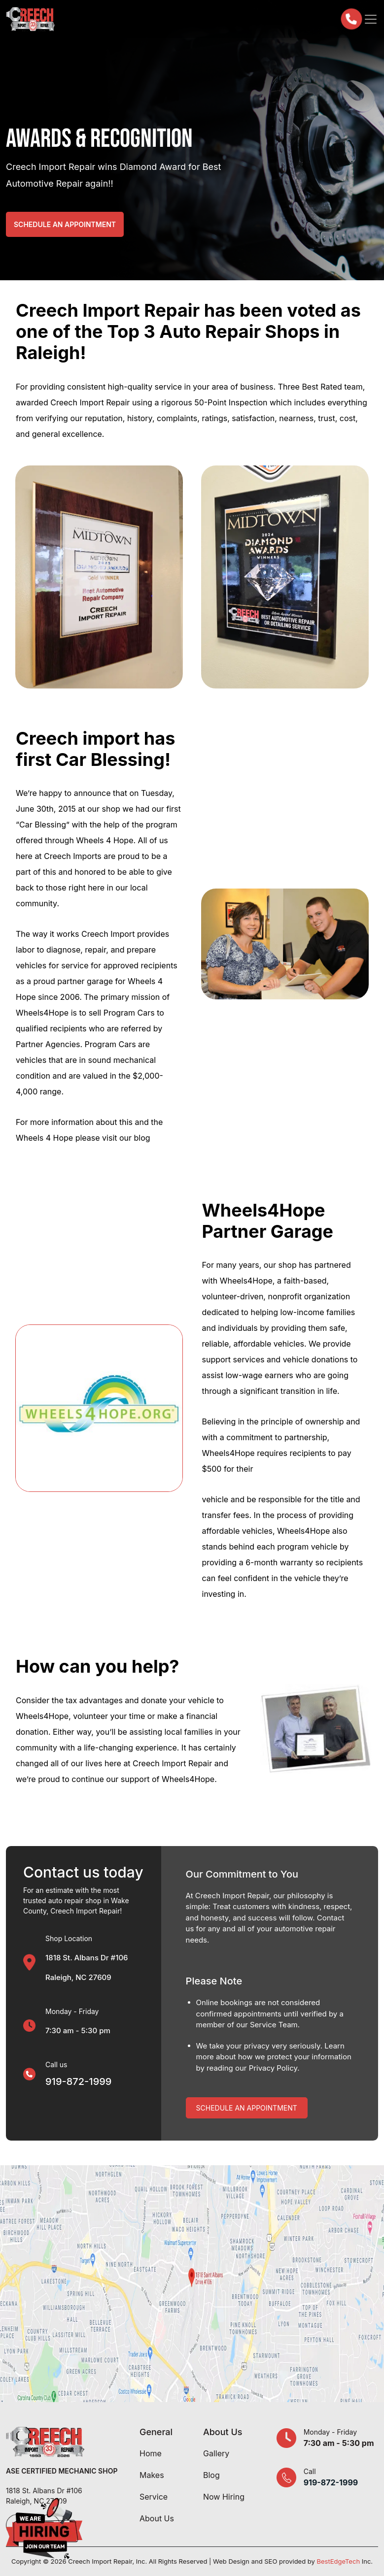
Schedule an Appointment (65, 224)
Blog (211, 2475)
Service (154, 2497)
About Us (157, 2518)
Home (151, 2453)
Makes (152, 2475)
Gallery (216, 2453)
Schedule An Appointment (246, 2108)
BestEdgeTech (338, 2561)
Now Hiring (223, 2497)
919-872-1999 (78, 2081)
